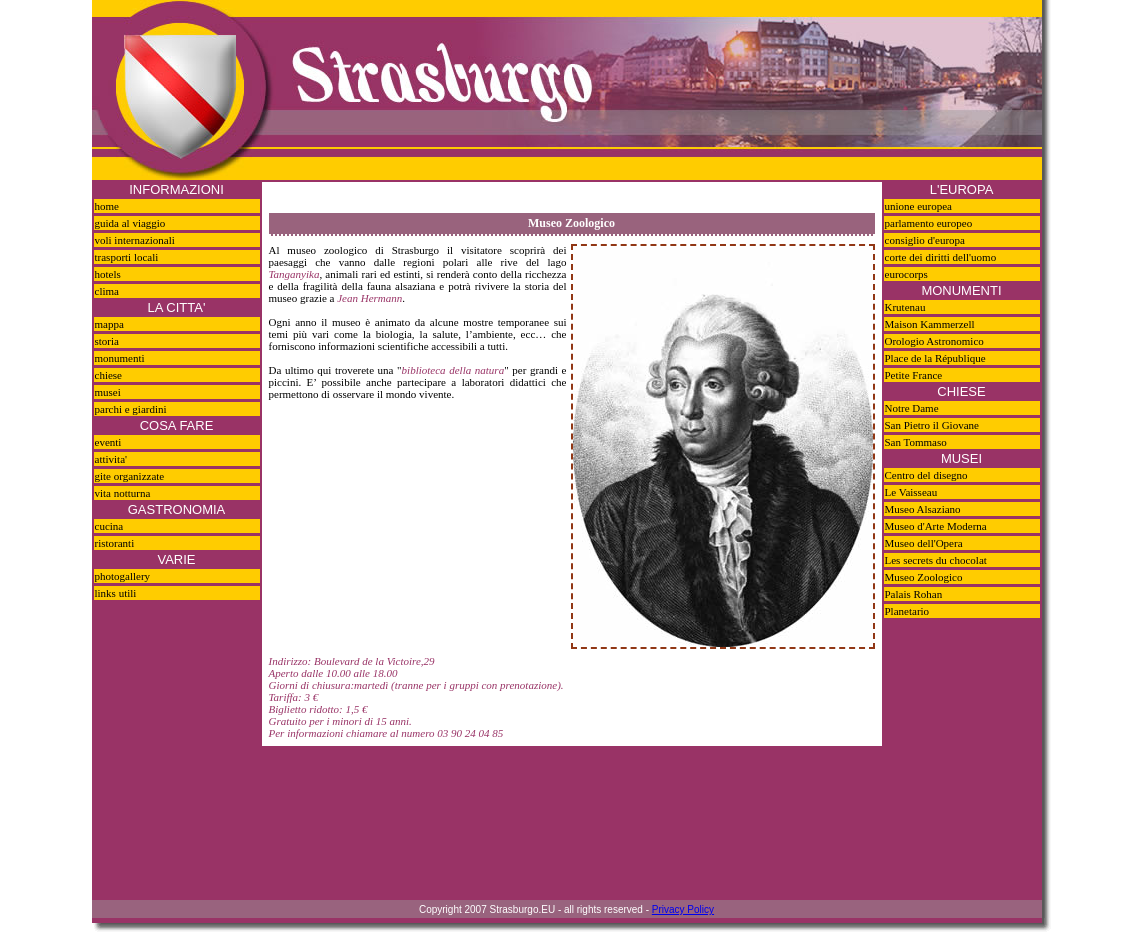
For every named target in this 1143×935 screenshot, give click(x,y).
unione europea (919, 206)
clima (107, 291)
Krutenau (905, 307)
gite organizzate (130, 476)
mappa (109, 324)
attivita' (111, 459)
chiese (108, 375)
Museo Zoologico (924, 577)
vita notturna (123, 493)
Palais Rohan (914, 594)
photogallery (123, 576)
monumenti (120, 358)
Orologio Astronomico (934, 341)
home (107, 206)
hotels (108, 274)
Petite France (914, 375)
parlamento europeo (929, 223)
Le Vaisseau (911, 492)
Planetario (907, 611)
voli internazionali (135, 240)
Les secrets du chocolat (936, 560)
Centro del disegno (926, 475)
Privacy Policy (683, 909)
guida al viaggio (130, 223)
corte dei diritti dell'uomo (941, 257)
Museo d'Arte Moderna (936, 526)
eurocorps (906, 274)
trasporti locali (127, 257)
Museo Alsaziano (923, 509)
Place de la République (935, 358)
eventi (108, 442)
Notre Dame (912, 408)
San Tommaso (916, 442)
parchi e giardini (131, 409)
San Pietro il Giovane (932, 425)
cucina (109, 526)
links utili (116, 593)
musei (108, 392)
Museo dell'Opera (924, 543)
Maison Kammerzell (930, 324)
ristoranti (115, 543)
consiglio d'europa (925, 240)
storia (107, 341)
